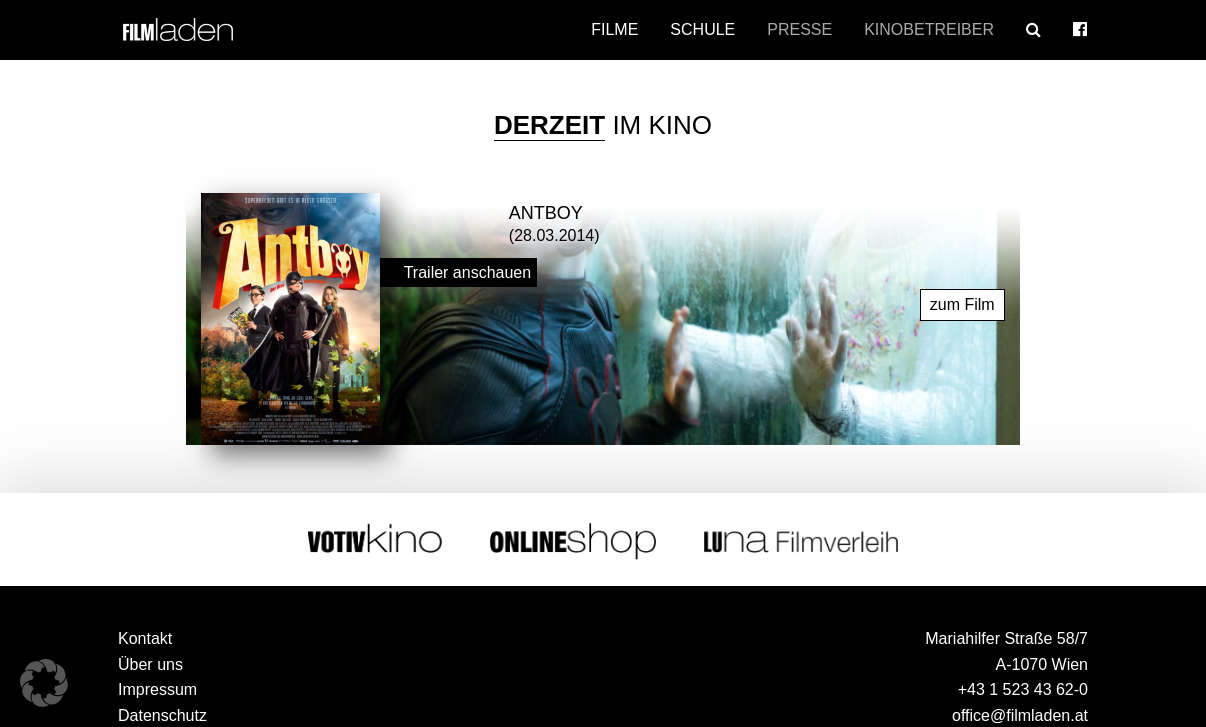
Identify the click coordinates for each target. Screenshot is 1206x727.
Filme (614, 29)
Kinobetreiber (929, 29)
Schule (702, 29)
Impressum (157, 689)
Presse (799, 29)
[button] (44, 683)
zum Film (962, 304)
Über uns (150, 664)
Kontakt (145, 638)
